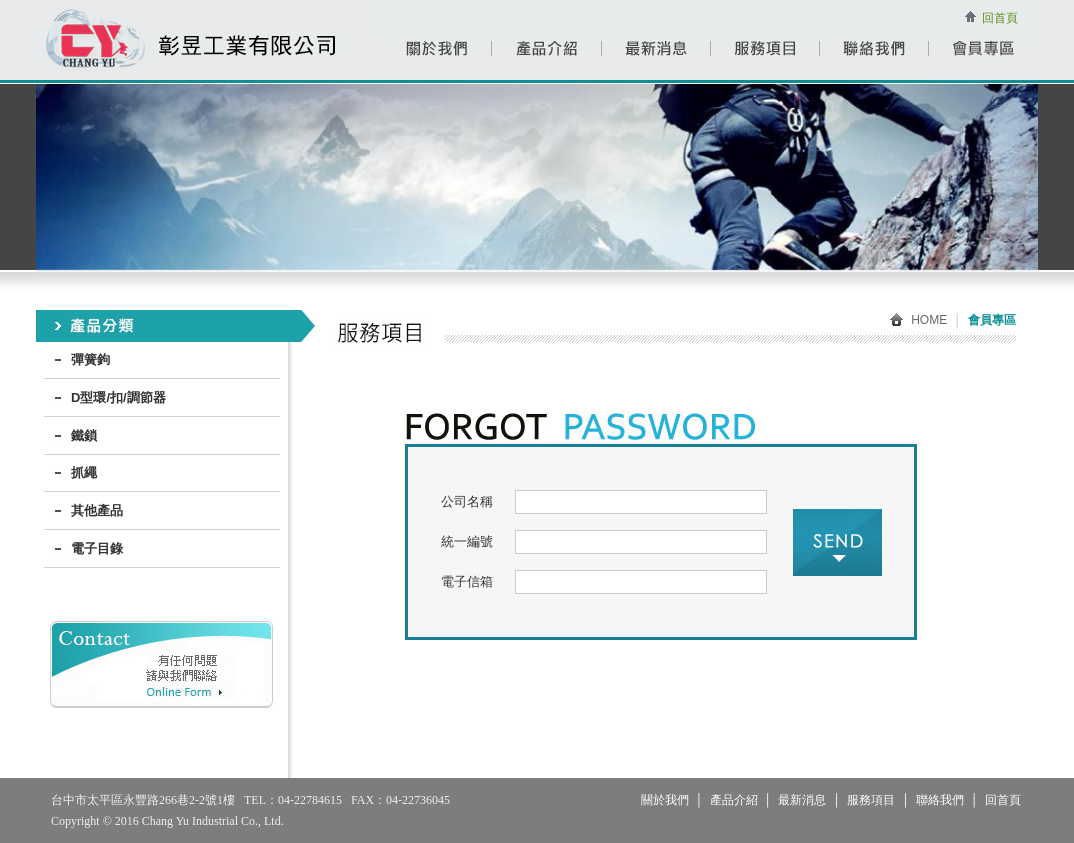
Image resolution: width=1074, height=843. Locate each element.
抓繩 (84, 472)
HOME (918, 320)
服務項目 (871, 800)
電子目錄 (97, 548)
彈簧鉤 (90, 359)
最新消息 (802, 800)
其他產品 (97, 510)
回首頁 (1000, 18)
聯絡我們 (940, 800)
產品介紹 (734, 800)
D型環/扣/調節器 (118, 397)
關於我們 (665, 800)
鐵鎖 (84, 435)
